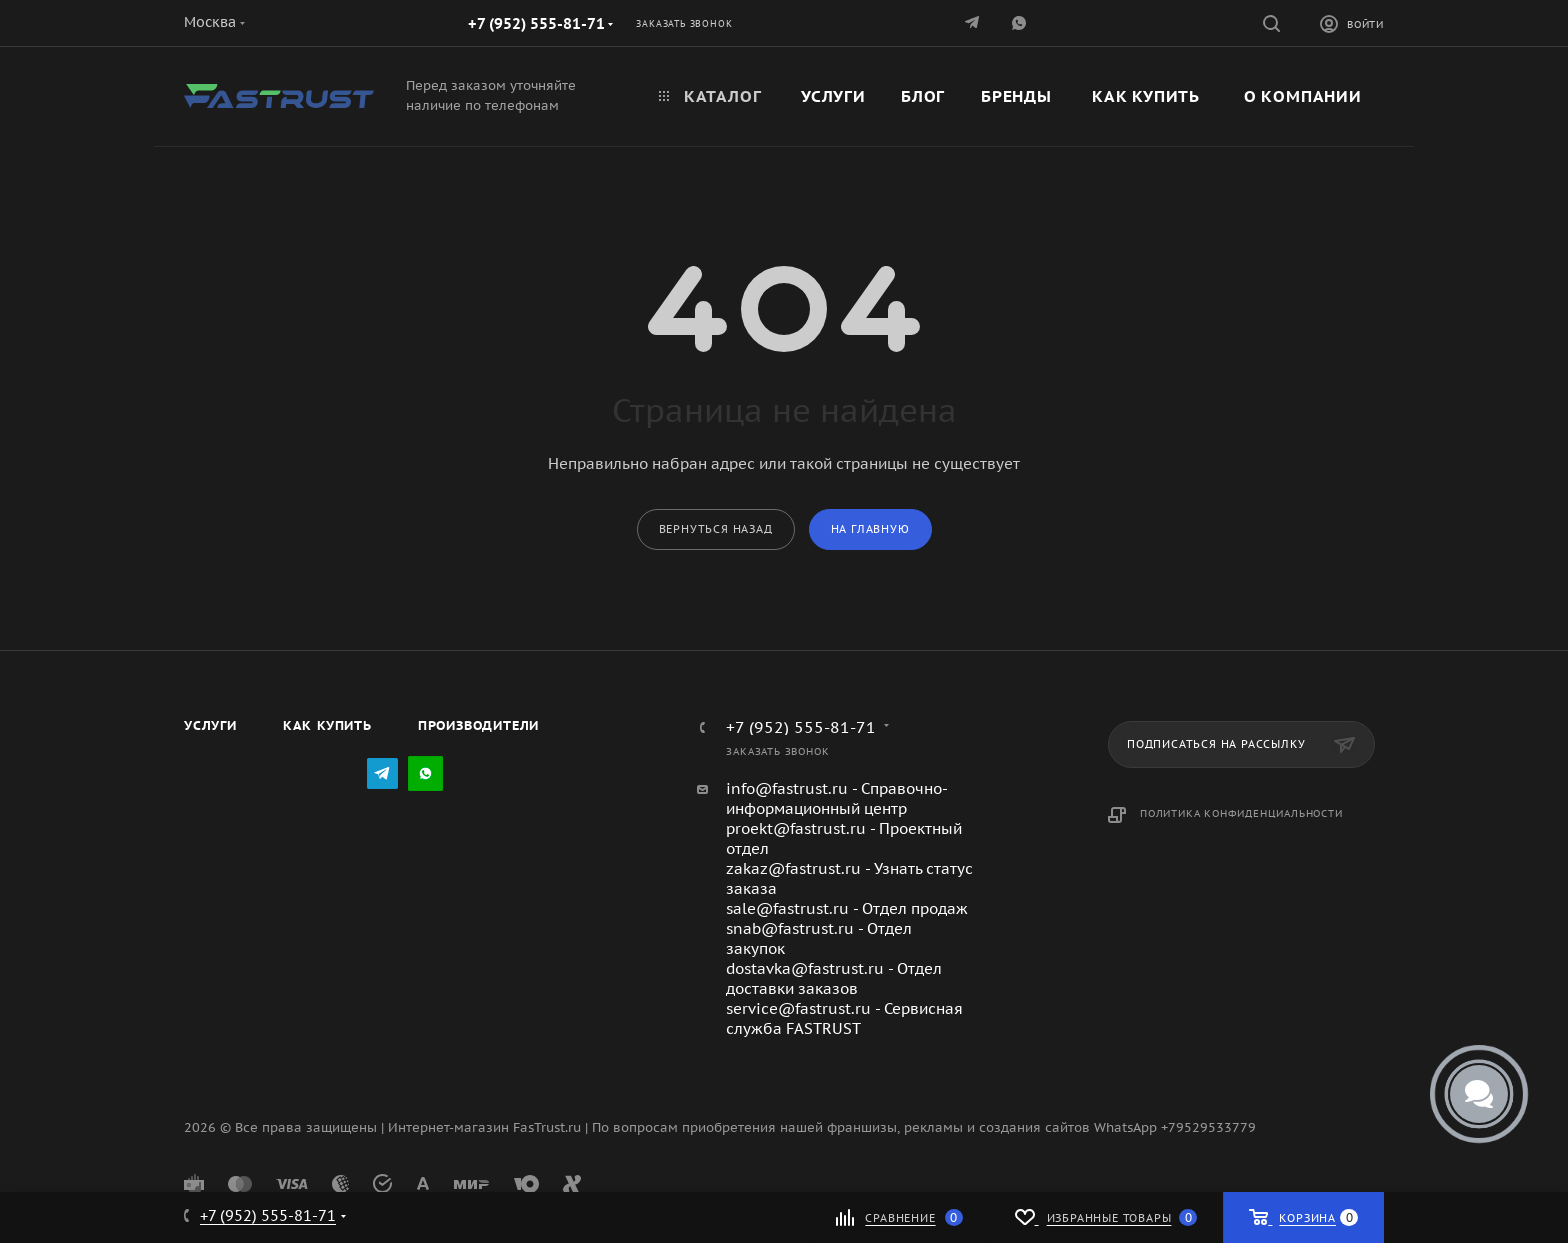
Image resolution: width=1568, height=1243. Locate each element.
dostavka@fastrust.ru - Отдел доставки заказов (834, 978)
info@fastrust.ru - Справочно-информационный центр (837, 798)
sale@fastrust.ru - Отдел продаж (847, 908)
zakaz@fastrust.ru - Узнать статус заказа (849, 878)
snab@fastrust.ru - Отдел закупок (819, 938)
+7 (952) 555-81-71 (536, 23)
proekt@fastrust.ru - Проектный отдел (844, 838)
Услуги (210, 725)
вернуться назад (716, 529)
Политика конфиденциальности (1241, 813)
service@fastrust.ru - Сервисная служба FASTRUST (844, 1018)
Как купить (327, 725)
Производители (478, 725)
